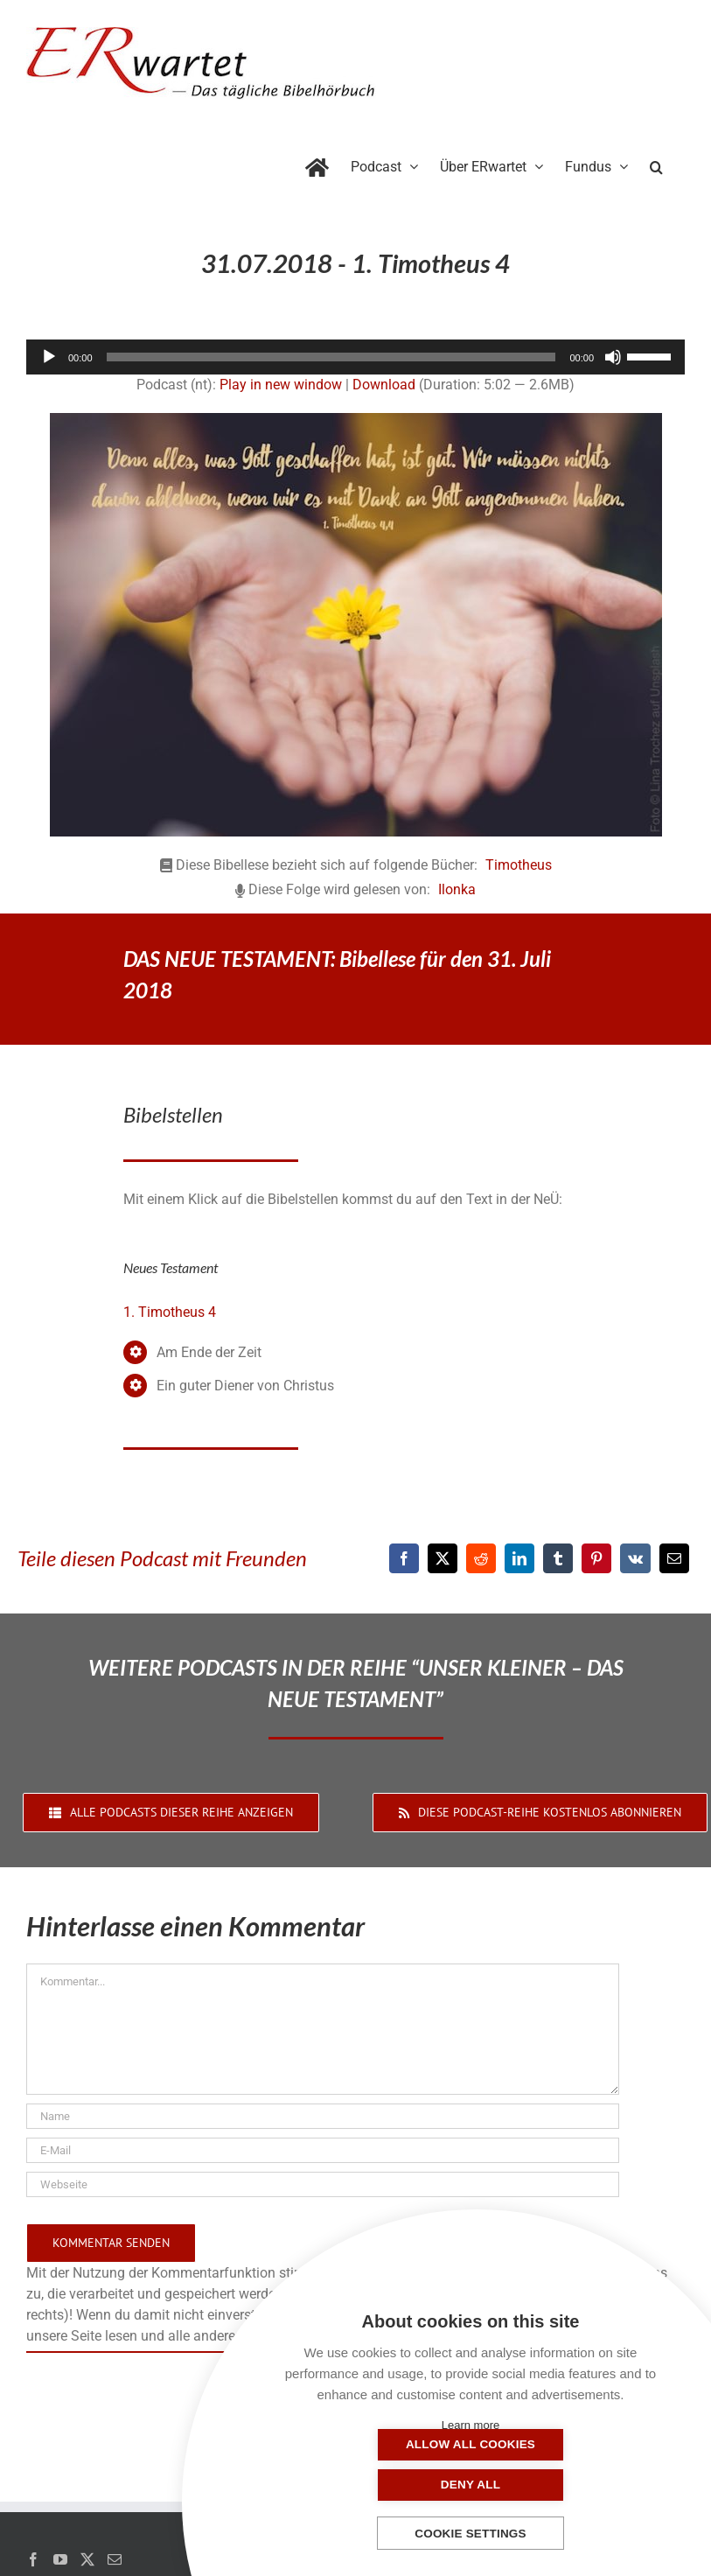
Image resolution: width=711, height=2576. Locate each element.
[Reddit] (481, 1558)
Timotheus (518, 865)
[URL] (322, 2184)
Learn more (470, 2425)
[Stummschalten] (613, 357)
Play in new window (281, 384)
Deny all (558, 2484)
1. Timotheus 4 (169, 1312)
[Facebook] (404, 1558)
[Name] (322, 2116)
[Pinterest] (596, 1558)
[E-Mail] (674, 1558)
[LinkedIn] (519, 1558)
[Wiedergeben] (49, 357)
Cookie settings (470, 2533)
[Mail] (115, 2559)
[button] (656, 163)
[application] (355, 357)
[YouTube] (60, 2559)
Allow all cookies (383, 2484)
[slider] (331, 357)
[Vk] (635, 1558)
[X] (442, 1558)
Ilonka (457, 889)
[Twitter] (87, 2559)
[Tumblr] (558, 1558)
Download (383, 384)
